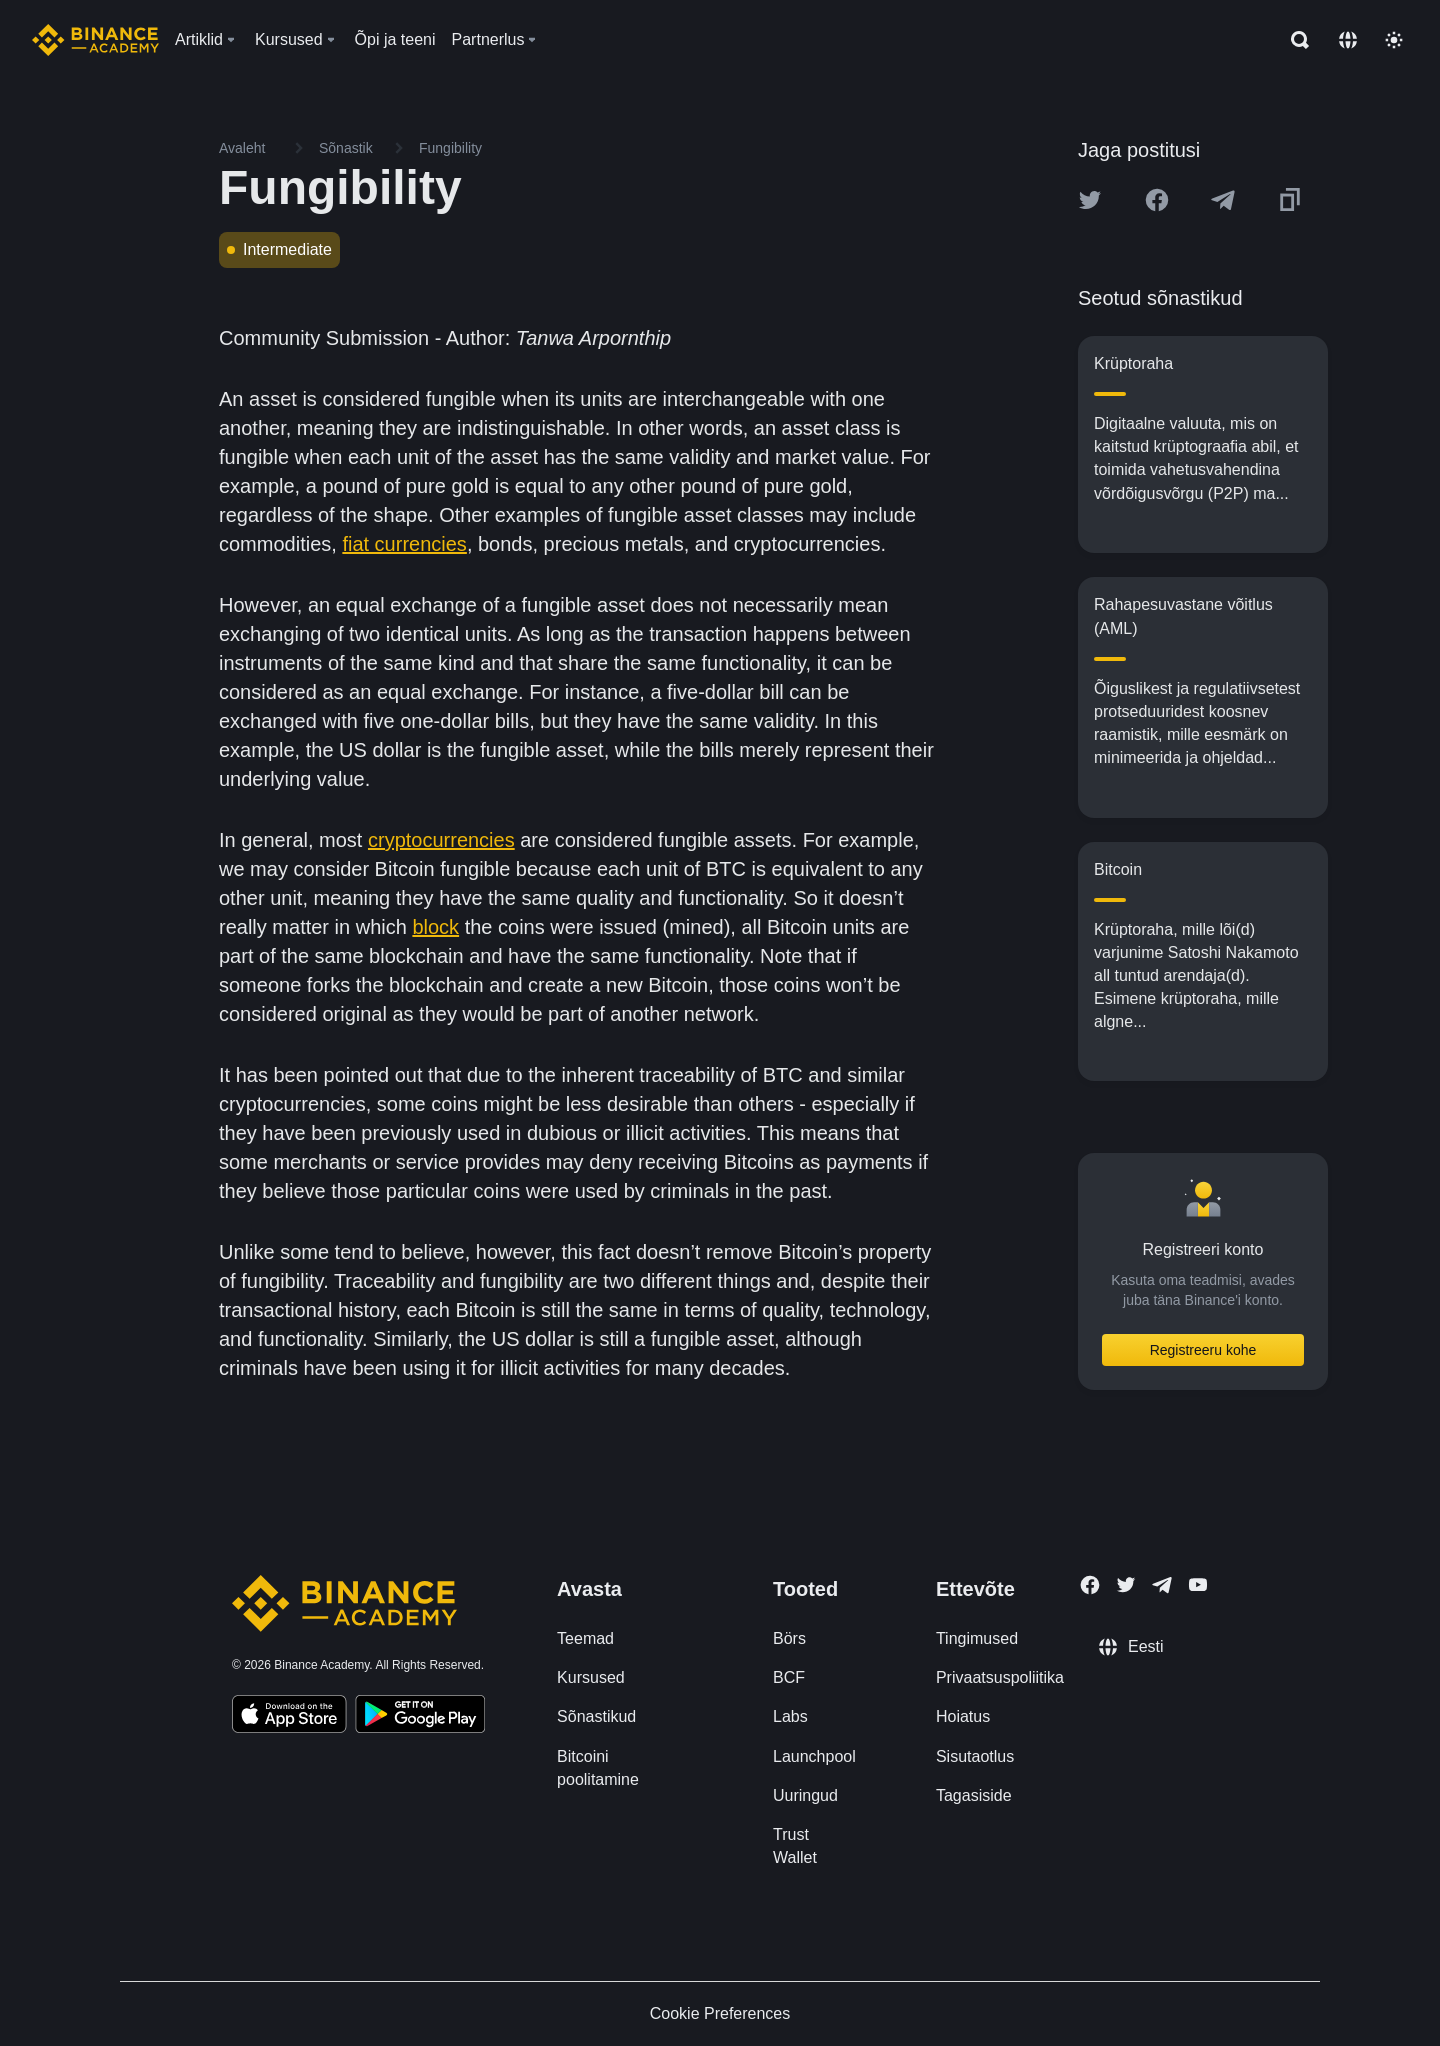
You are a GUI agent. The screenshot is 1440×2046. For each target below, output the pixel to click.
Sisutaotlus (975, 1756)
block (435, 927)
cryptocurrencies (441, 840)
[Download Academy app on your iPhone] (289, 1717)
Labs (790, 1716)
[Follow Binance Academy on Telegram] (1162, 1585)
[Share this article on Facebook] (1157, 200)
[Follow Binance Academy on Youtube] (1198, 1584)
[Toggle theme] (1394, 40)
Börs (789, 1638)
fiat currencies (404, 544)
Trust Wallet (795, 1846)
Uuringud (805, 1795)
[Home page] (95, 40)
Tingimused (977, 1638)
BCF (789, 1677)
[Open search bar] (1294, 40)
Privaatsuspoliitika (1000, 1677)
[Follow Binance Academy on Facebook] (1090, 1585)
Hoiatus (963, 1716)
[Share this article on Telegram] (1223, 200)
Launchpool (814, 1756)
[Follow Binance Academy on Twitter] (1126, 1585)
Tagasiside (974, 1795)
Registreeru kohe (1203, 1350)
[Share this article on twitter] (1090, 200)
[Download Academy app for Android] (420, 1717)
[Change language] (1348, 40)
